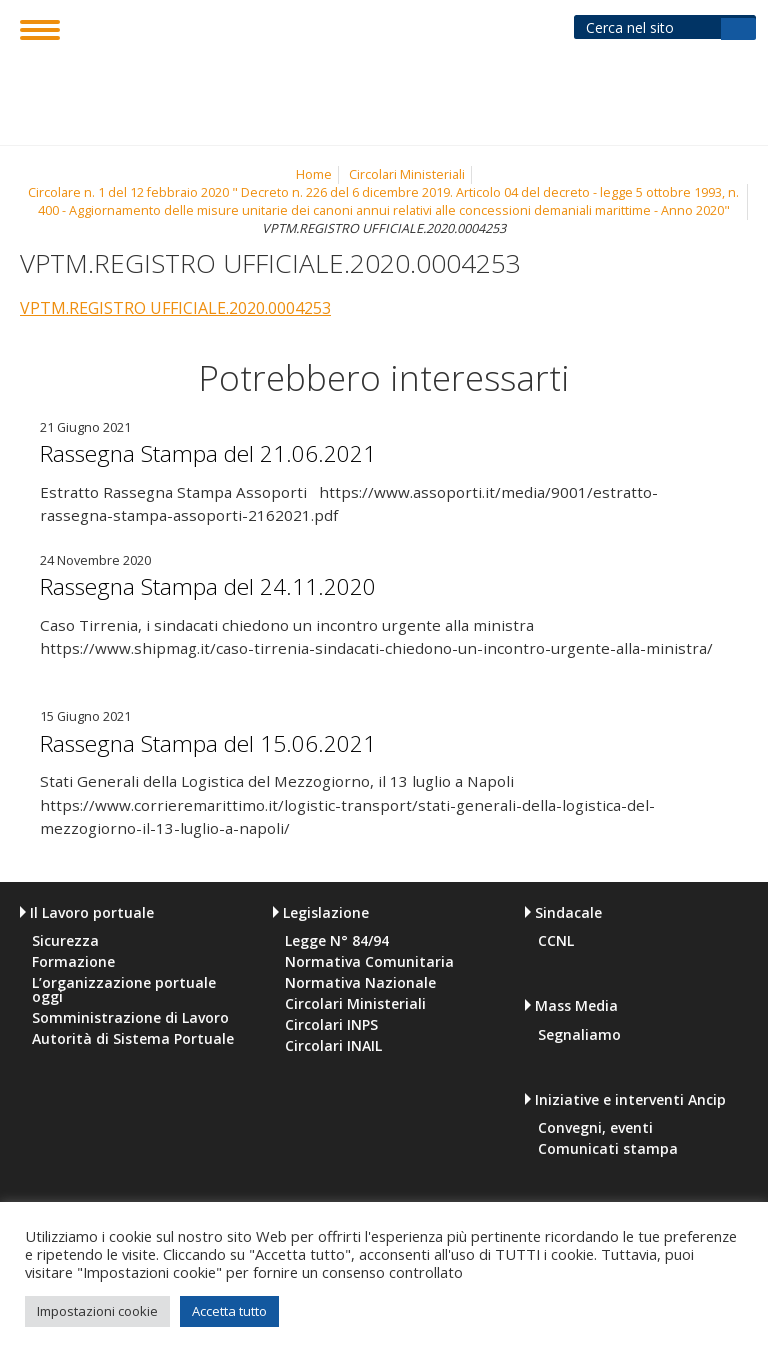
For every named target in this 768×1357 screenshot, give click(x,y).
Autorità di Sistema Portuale (133, 1039)
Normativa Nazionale (360, 983)
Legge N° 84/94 (337, 941)
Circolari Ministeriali (407, 174)
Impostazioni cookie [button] (97, 1311)
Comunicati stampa (608, 1149)
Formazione (73, 962)
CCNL (556, 941)
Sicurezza (65, 941)
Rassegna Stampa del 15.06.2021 (234, 742)
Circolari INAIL (333, 1046)
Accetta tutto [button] (229, 1311)
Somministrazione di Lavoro (130, 1018)
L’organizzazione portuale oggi (124, 990)
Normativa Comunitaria (369, 962)
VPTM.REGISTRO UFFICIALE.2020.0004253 (175, 308)
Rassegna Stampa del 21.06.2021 (234, 452)
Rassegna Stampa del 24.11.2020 (234, 585)
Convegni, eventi (595, 1128)
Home (314, 174)
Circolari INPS (331, 1025)
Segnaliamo (579, 1035)
